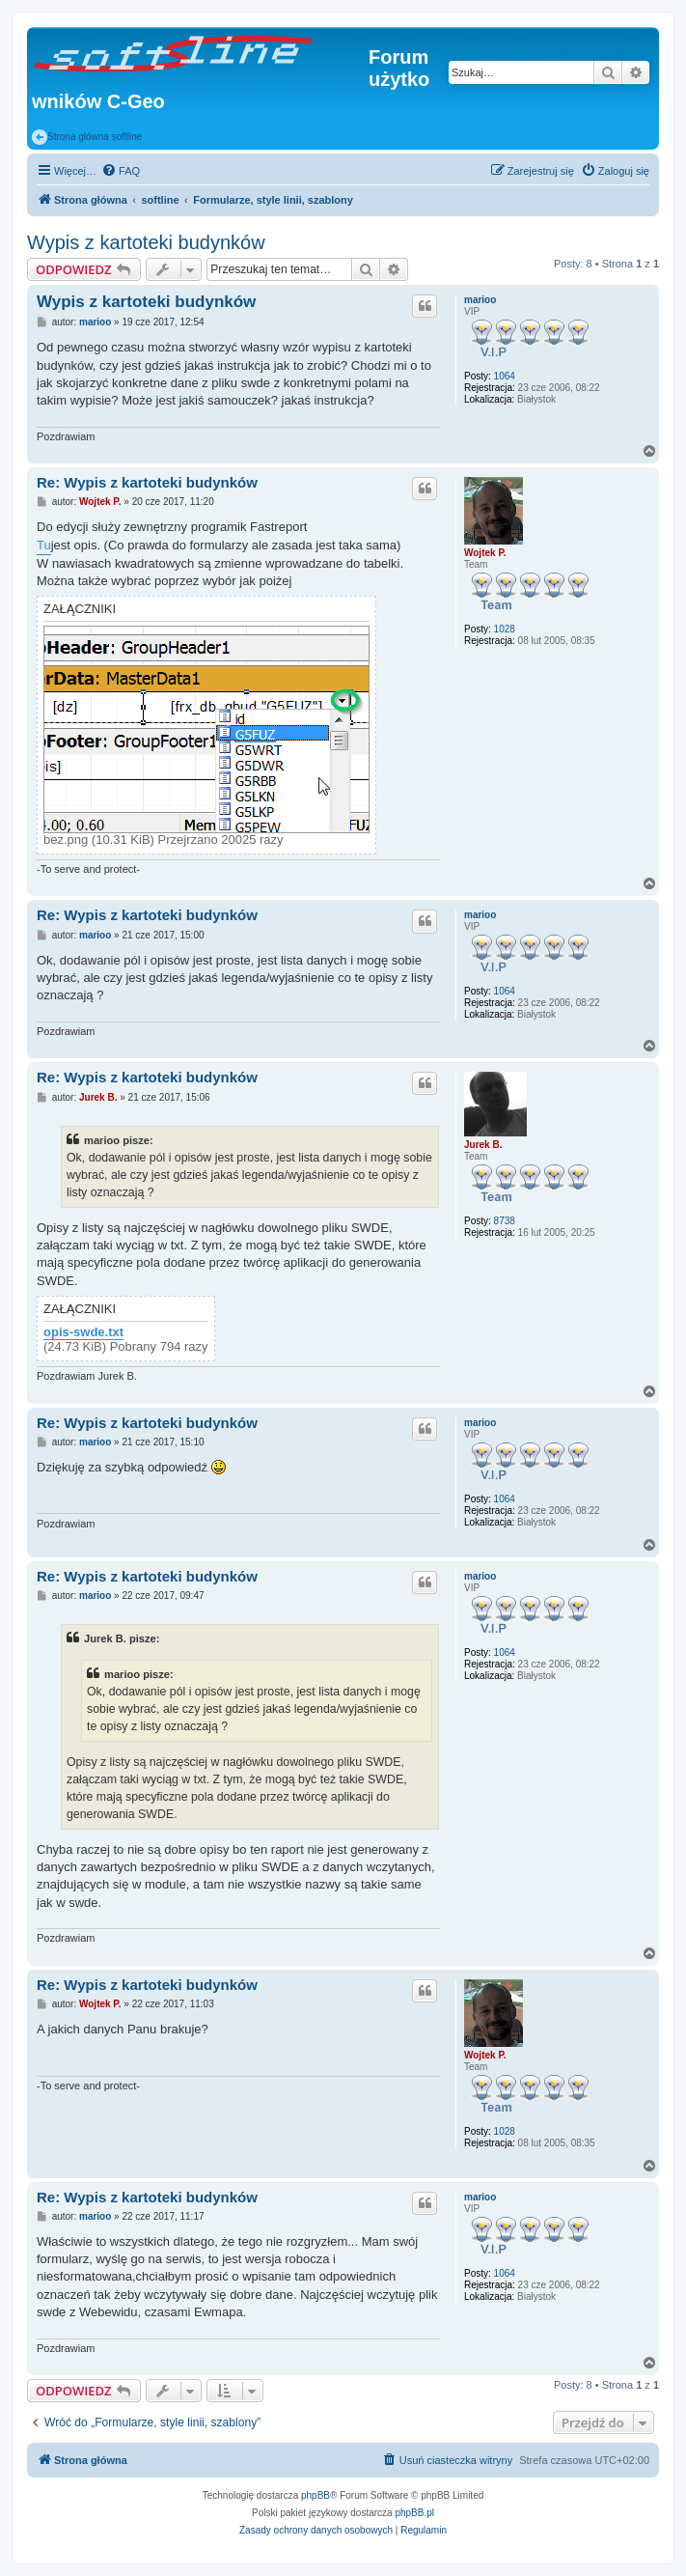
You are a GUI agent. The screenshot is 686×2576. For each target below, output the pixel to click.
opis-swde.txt (83, 1332)
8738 (504, 1221)
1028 (504, 629)
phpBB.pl (414, 2512)
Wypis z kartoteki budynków (146, 242)
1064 (504, 376)
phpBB (315, 2495)
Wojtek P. (485, 552)
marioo (480, 299)
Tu (44, 545)
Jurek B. (483, 1144)
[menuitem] (120, 170)
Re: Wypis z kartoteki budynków (147, 482)
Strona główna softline (87, 137)
